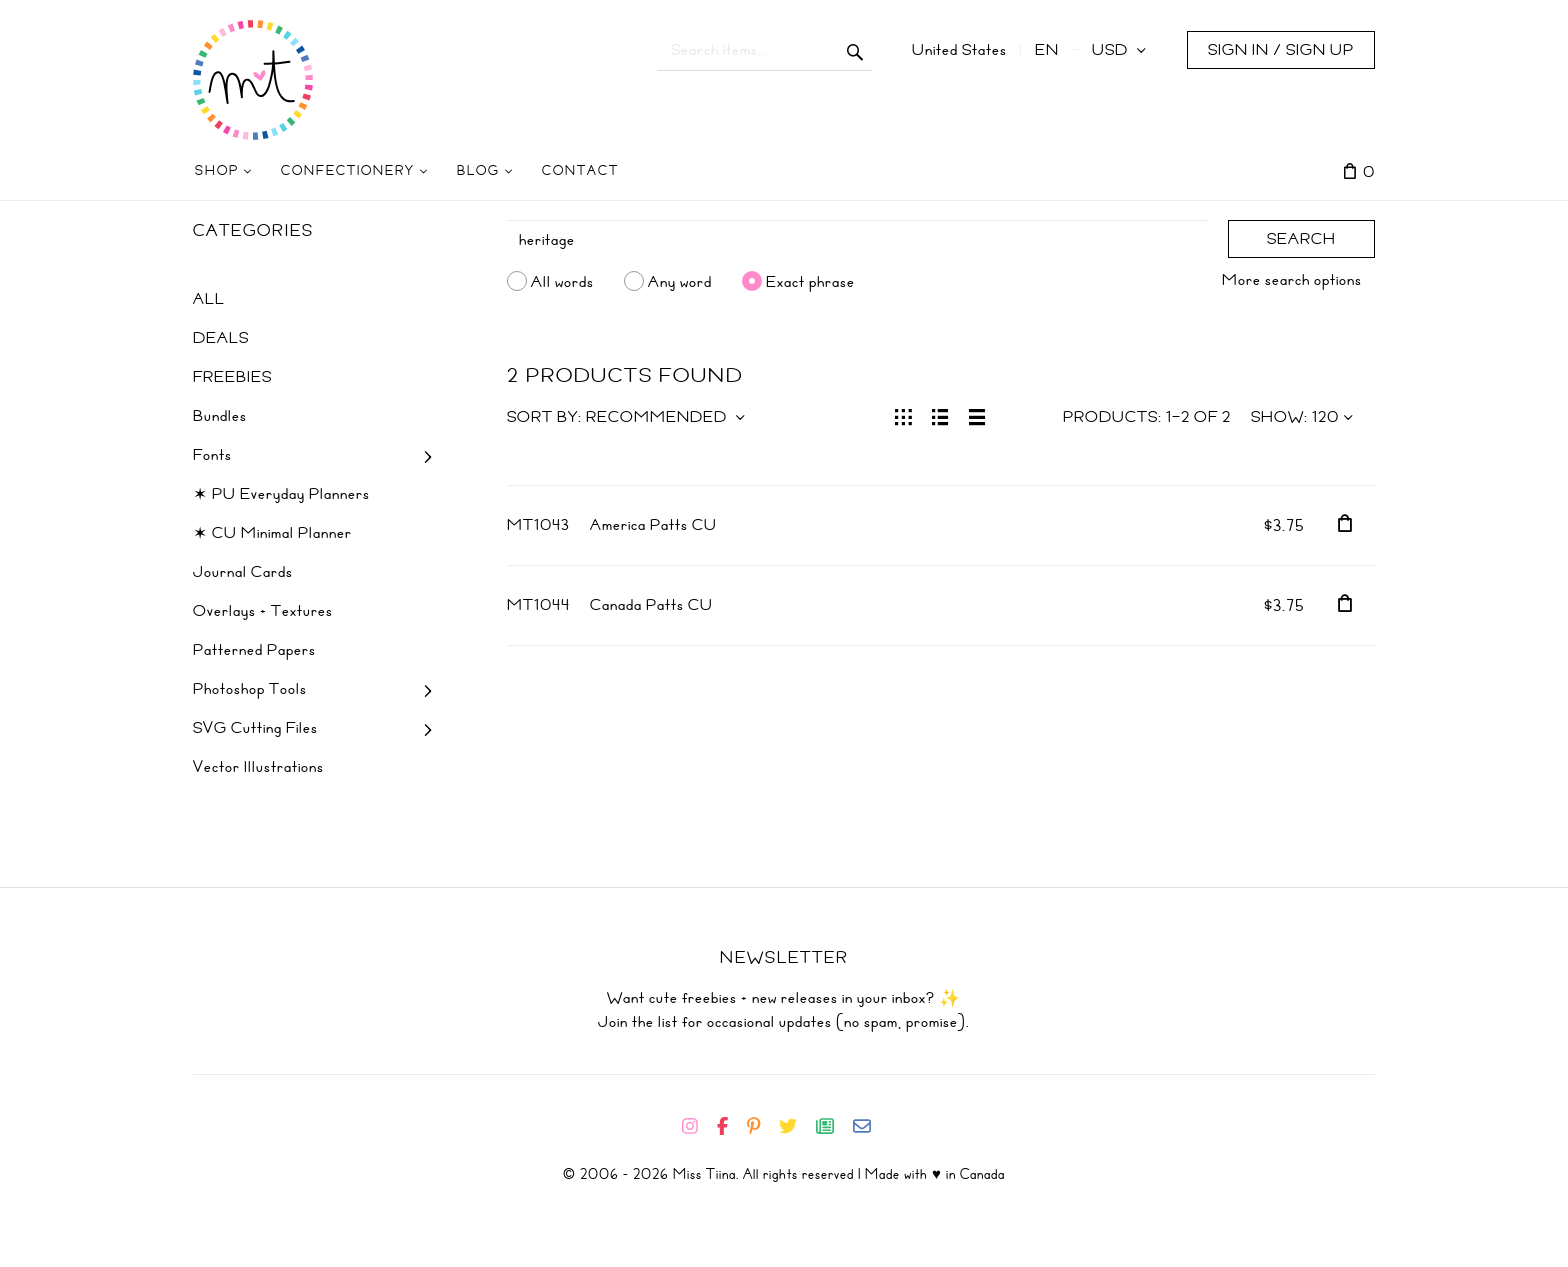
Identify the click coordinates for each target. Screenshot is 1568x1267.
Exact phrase (810, 281)
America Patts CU (653, 525)
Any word (680, 281)
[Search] (858, 240)
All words (562, 281)
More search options (1292, 280)
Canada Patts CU (651, 605)
